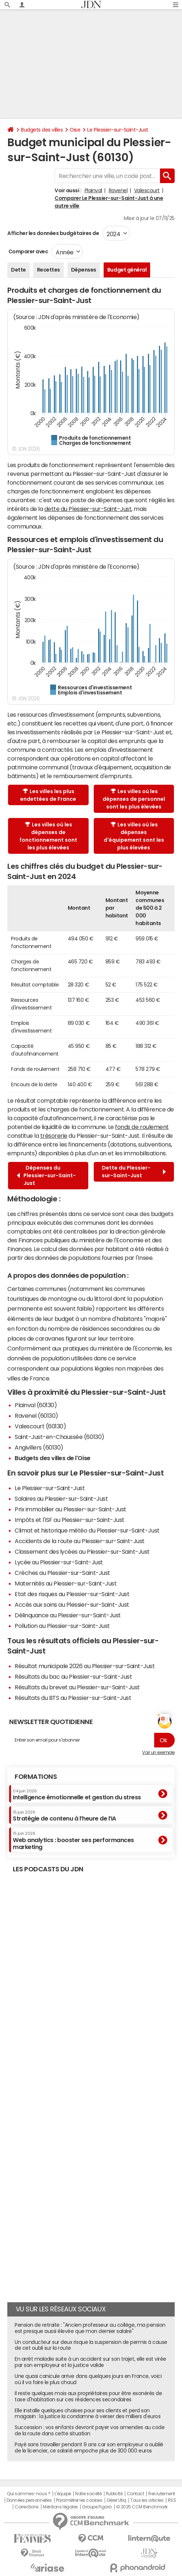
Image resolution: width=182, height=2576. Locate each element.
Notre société (88, 2494)
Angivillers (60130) (39, 1447)
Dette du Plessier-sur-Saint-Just (134, 1171)
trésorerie (53, 1136)
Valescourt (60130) (40, 1426)
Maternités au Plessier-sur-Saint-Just (65, 1583)
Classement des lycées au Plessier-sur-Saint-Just (82, 1551)
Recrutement (161, 2494)
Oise (75, 129)
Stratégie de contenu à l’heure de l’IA (64, 1815)
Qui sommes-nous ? (28, 2494)
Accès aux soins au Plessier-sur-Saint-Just (72, 1604)
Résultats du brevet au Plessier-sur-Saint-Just (77, 1687)
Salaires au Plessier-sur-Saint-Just (61, 1498)
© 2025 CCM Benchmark (142, 2507)
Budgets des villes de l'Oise (52, 1458)
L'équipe (63, 2494)
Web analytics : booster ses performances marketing (73, 1840)
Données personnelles (29, 2500)
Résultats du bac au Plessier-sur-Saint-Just (73, 1676)
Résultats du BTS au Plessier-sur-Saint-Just (73, 1698)
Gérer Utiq (116, 2500)
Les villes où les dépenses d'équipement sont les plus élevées (134, 836)
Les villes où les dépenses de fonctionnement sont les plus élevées (48, 836)
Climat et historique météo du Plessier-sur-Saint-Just (87, 1530)
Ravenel (118, 190)
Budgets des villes (42, 129)
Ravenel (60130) (36, 1415)
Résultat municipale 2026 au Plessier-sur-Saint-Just (85, 1666)
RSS (172, 2500)
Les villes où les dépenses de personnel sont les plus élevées (134, 799)
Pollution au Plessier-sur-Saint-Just (62, 1626)
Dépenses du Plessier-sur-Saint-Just (46, 1175)
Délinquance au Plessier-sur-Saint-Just (68, 1615)
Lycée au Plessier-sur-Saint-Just (59, 1562)
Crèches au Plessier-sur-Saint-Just (62, 1573)
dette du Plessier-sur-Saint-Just (88, 509)
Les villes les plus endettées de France (48, 795)
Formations (36, 1776)
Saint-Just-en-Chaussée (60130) (59, 1437)
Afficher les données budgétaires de (53, 233)
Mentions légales (60, 2507)
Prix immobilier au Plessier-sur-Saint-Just (70, 1509)
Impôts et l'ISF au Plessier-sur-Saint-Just (70, 1520)
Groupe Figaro (97, 2507)
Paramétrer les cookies (79, 2500)
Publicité (114, 2494)
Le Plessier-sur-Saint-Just (117, 129)
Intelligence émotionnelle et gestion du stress (77, 1794)
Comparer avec (27, 251)
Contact (135, 2494)
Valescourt (147, 190)
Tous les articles (146, 2500)
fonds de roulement (141, 1127)
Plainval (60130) (36, 1405)
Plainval (93, 190)
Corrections (27, 2507)
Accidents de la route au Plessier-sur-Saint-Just (80, 1541)
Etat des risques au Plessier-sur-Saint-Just (72, 1594)
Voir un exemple (158, 1752)
